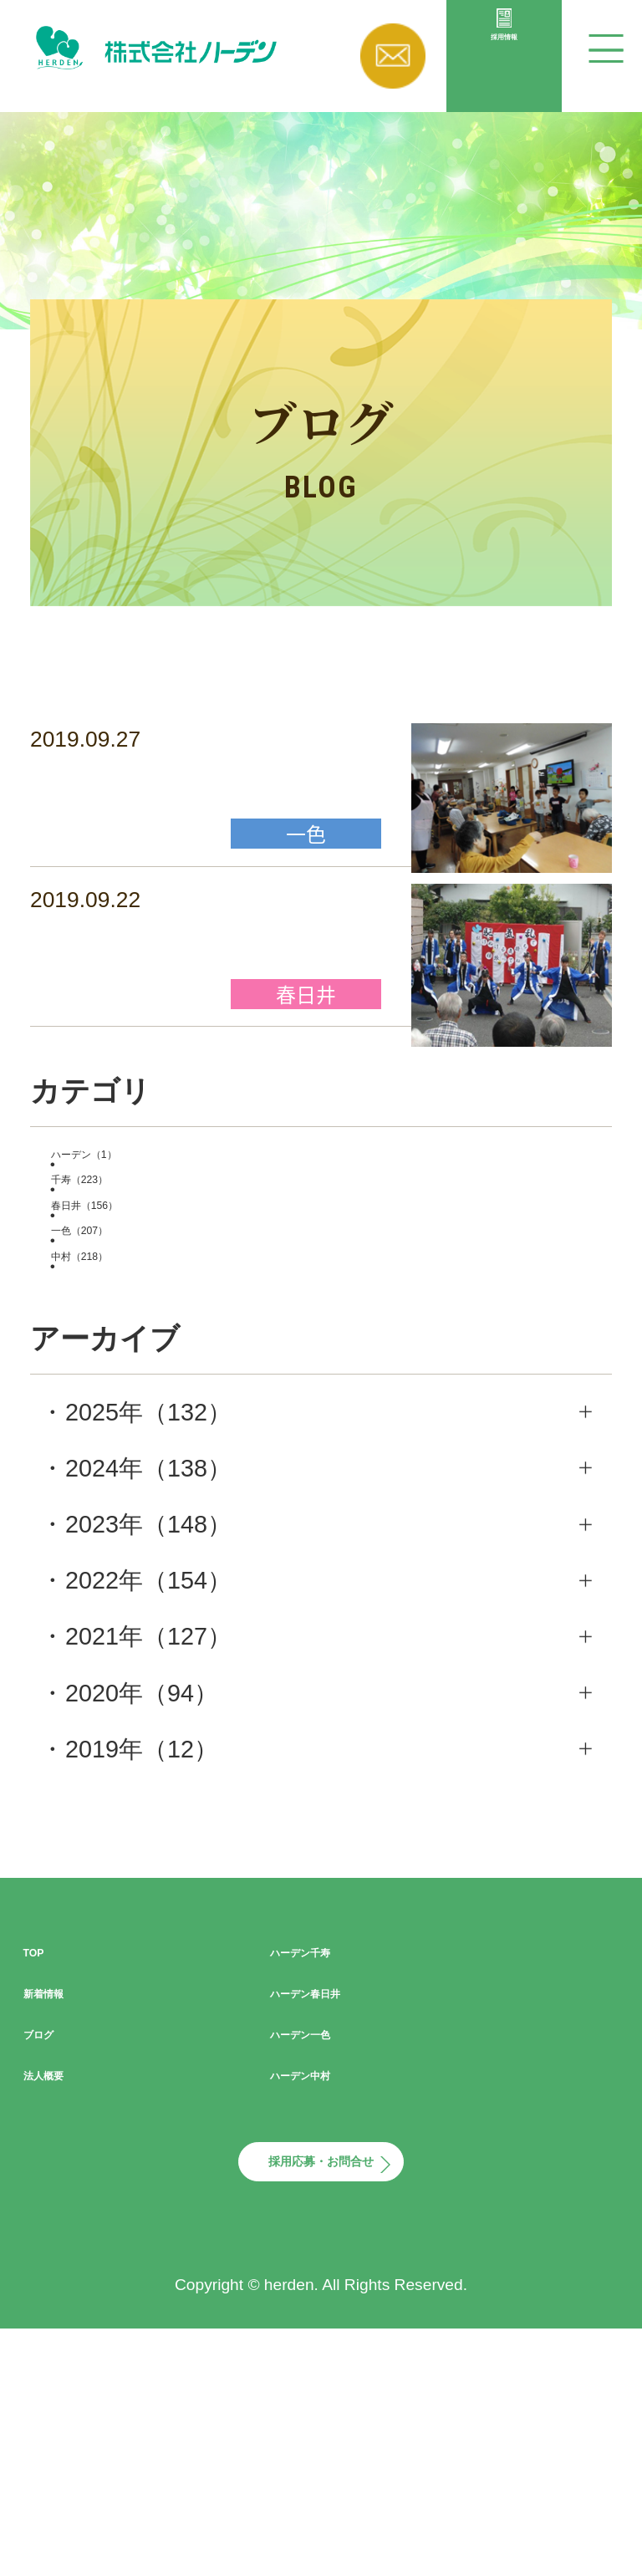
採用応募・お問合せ (321, 2382)
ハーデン (146, 1257)
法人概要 (71, 2266)
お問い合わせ (392, 56)
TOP (48, 2144)
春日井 (146, 1349)
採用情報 (504, 88)
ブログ (61, 2226)
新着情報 (71, 2185)
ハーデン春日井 (356, 2185)
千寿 (133, 1303)
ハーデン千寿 (344, 2144)
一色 (133, 1395)
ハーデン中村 (344, 2266)
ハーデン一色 (344, 2226)
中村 (133, 1441)
